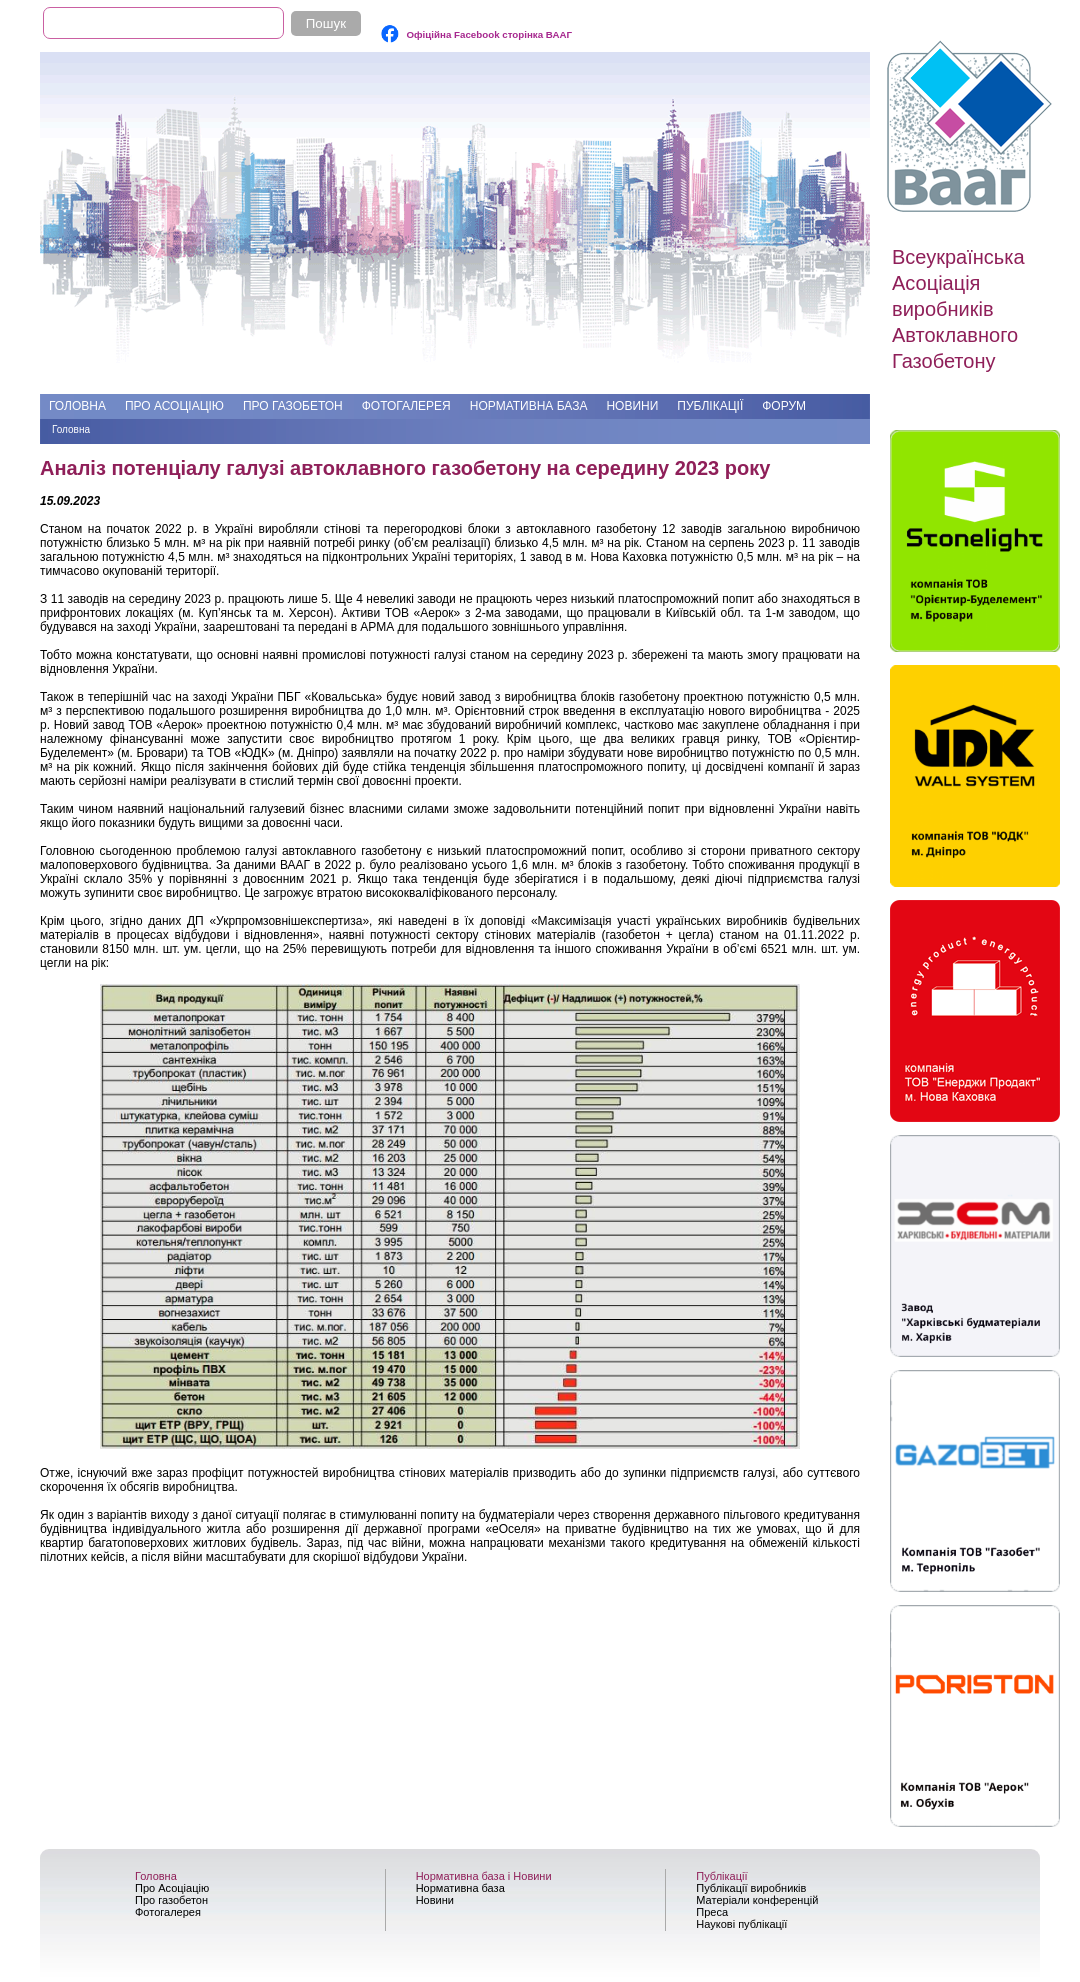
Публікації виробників (751, 1888)
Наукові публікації (741, 1924)
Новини (632, 406)
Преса (712, 1912)
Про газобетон (293, 406)
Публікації (710, 406)
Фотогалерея (406, 406)
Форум (784, 406)
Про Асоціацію (174, 406)
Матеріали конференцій (757, 1900)
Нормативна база (529, 406)
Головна (77, 406)
